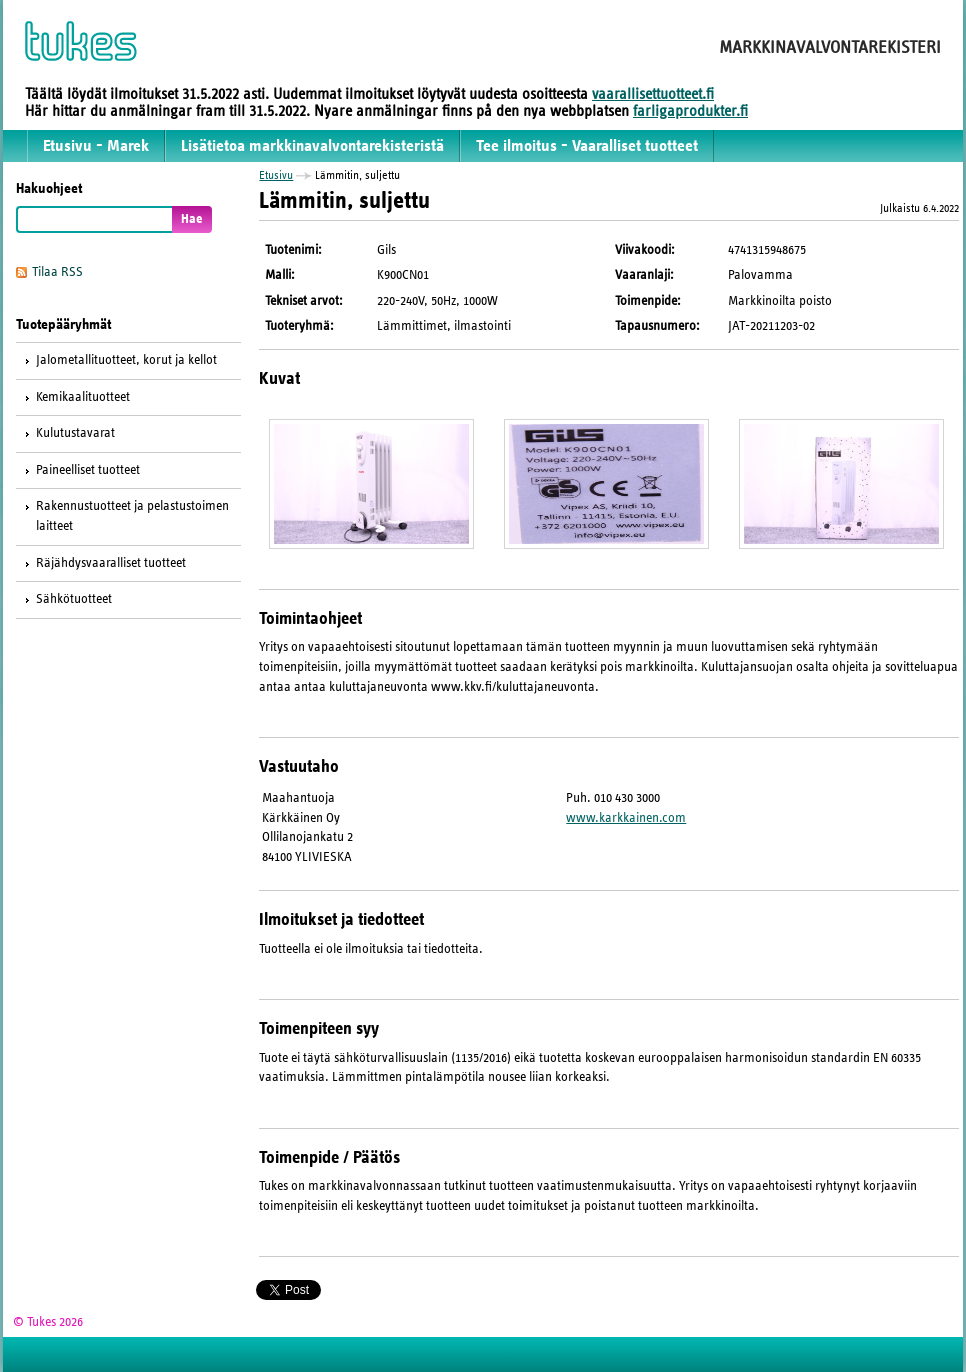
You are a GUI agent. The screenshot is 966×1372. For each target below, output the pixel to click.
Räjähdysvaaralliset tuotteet (111, 563)
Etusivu (276, 175)
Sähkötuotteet (74, 599)
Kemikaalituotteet (83, 397)
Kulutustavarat (75, 433)
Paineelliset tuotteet (88, 470)
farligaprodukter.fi (690, 111)
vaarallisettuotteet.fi (653, 94)
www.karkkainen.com (626, 818)
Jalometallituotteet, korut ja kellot (126, 360)
